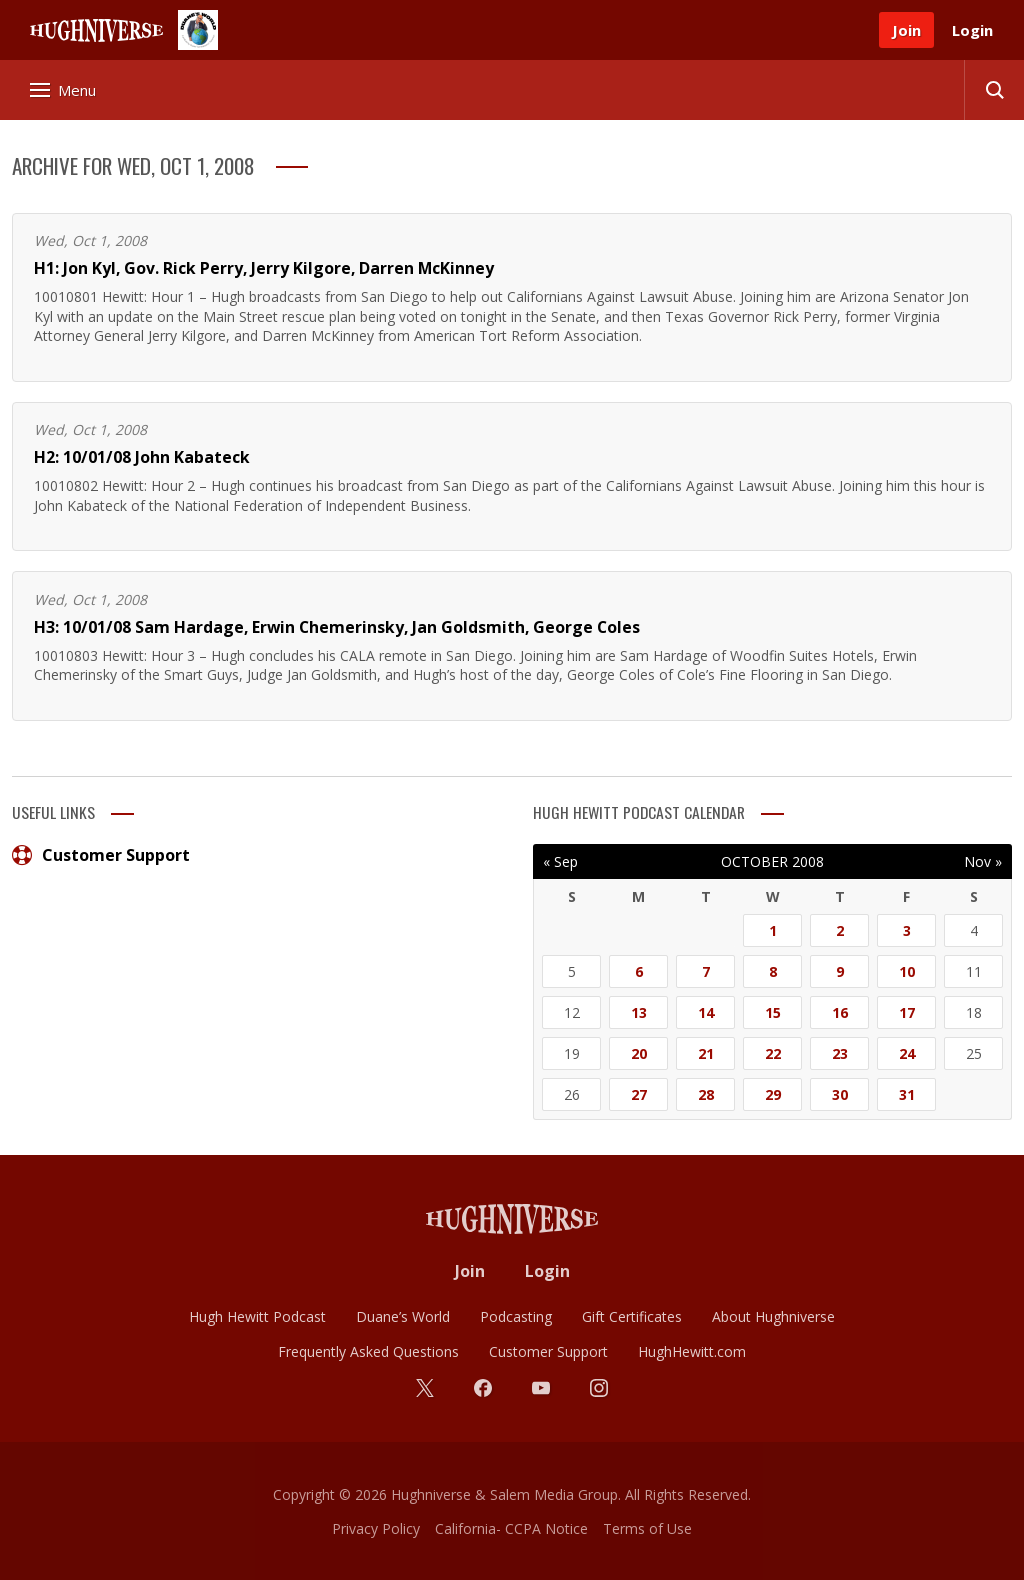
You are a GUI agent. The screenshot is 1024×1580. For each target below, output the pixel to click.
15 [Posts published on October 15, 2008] (773, 1012)
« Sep (560, 861)
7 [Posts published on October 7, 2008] (706, 971)
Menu (63, 90)
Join (906, 30)
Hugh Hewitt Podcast (257, 1316)
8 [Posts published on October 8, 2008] (773, 971)
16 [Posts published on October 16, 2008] (840, 1012)
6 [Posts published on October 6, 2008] (639, 971)
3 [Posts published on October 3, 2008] (907, 930)
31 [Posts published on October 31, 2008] (907, 1094)
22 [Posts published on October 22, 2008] (773, 1053)
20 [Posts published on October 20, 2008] (639, 1053)
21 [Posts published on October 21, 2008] (706, 1053)
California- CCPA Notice (511, 1528)
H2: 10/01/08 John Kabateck (142, 457)
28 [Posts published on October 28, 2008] (706, 1094)
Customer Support (101, 855)
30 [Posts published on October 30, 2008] (840, 1094)
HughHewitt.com (692, 1351)
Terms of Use (647, 1528)
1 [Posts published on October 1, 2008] (773, 930)
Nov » (983, 861)
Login (972, 30)
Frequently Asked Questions (368, 1351)
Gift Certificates (632, 1316)
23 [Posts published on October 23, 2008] (840, 1053)
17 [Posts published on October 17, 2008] (907, 1012)
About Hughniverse (773, 1316)
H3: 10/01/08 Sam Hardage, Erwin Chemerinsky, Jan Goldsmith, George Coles (337, 627)
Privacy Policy (376, 1528)
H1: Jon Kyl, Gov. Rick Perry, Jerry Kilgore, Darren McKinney (264, 268)
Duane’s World (403, 1316)
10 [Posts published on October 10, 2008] (907, 971)
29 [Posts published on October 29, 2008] (773, 1094)
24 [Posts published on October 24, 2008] (907, 1053)
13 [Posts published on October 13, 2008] (639, 1012)
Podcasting (516, 1316)
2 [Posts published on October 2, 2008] (840, 930)
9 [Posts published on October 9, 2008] (840, 971)
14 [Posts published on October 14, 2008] (706, 1012)
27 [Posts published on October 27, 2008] (639, 1094)
